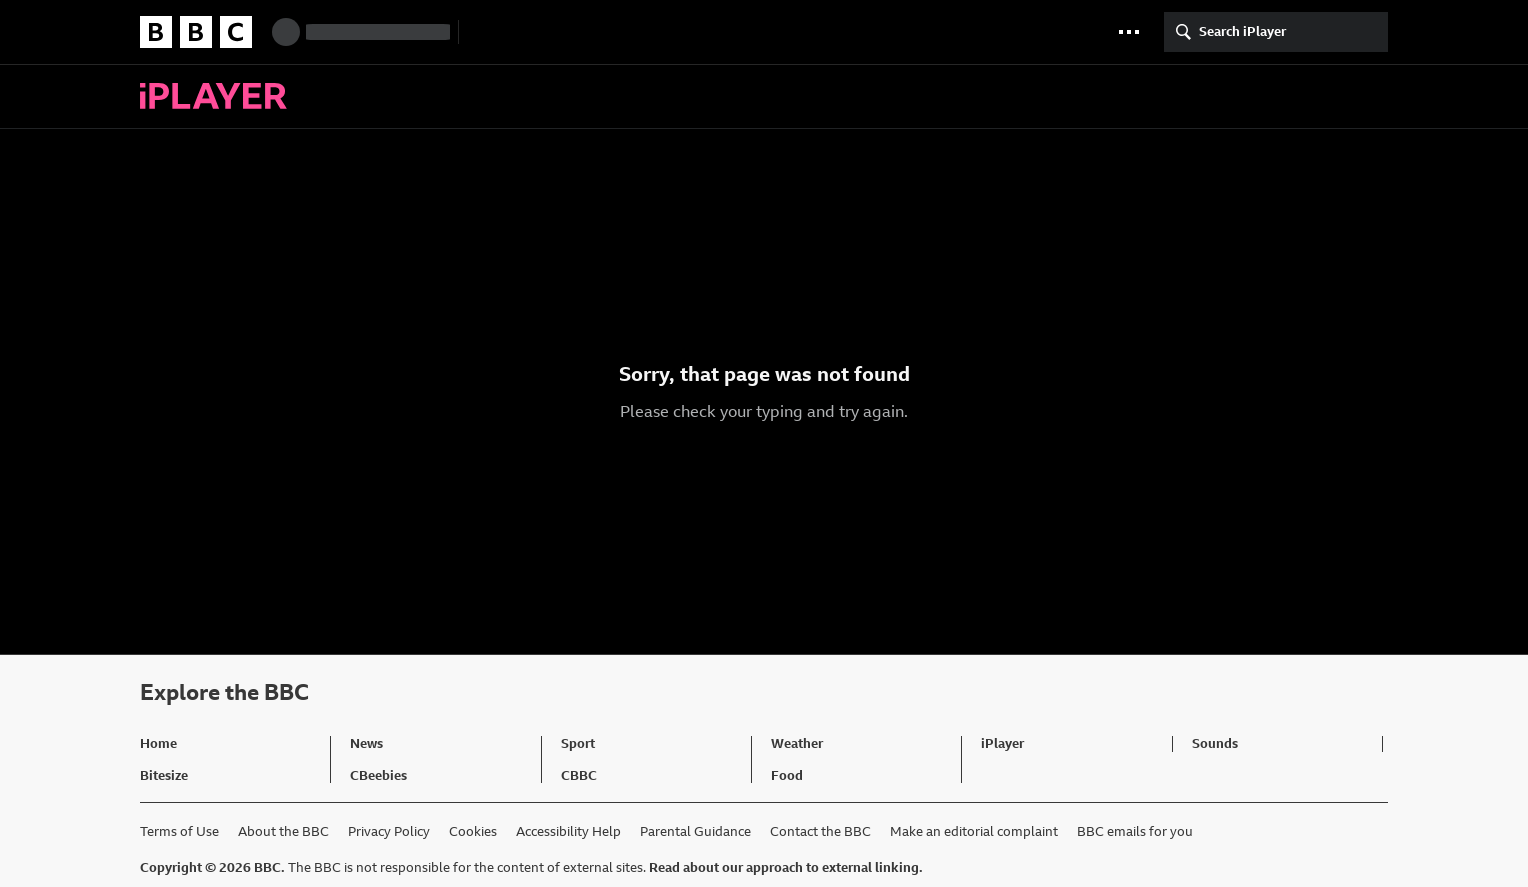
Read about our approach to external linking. (786, 867)
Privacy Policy (389, 831)
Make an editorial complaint (974, 831)
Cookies (473, 831)
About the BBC (283, 831)
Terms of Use (179, 831)
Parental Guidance (695, 831)
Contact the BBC (820, 831)
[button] (1129, 32)
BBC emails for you (1135, 831)
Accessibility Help (568, 831)
